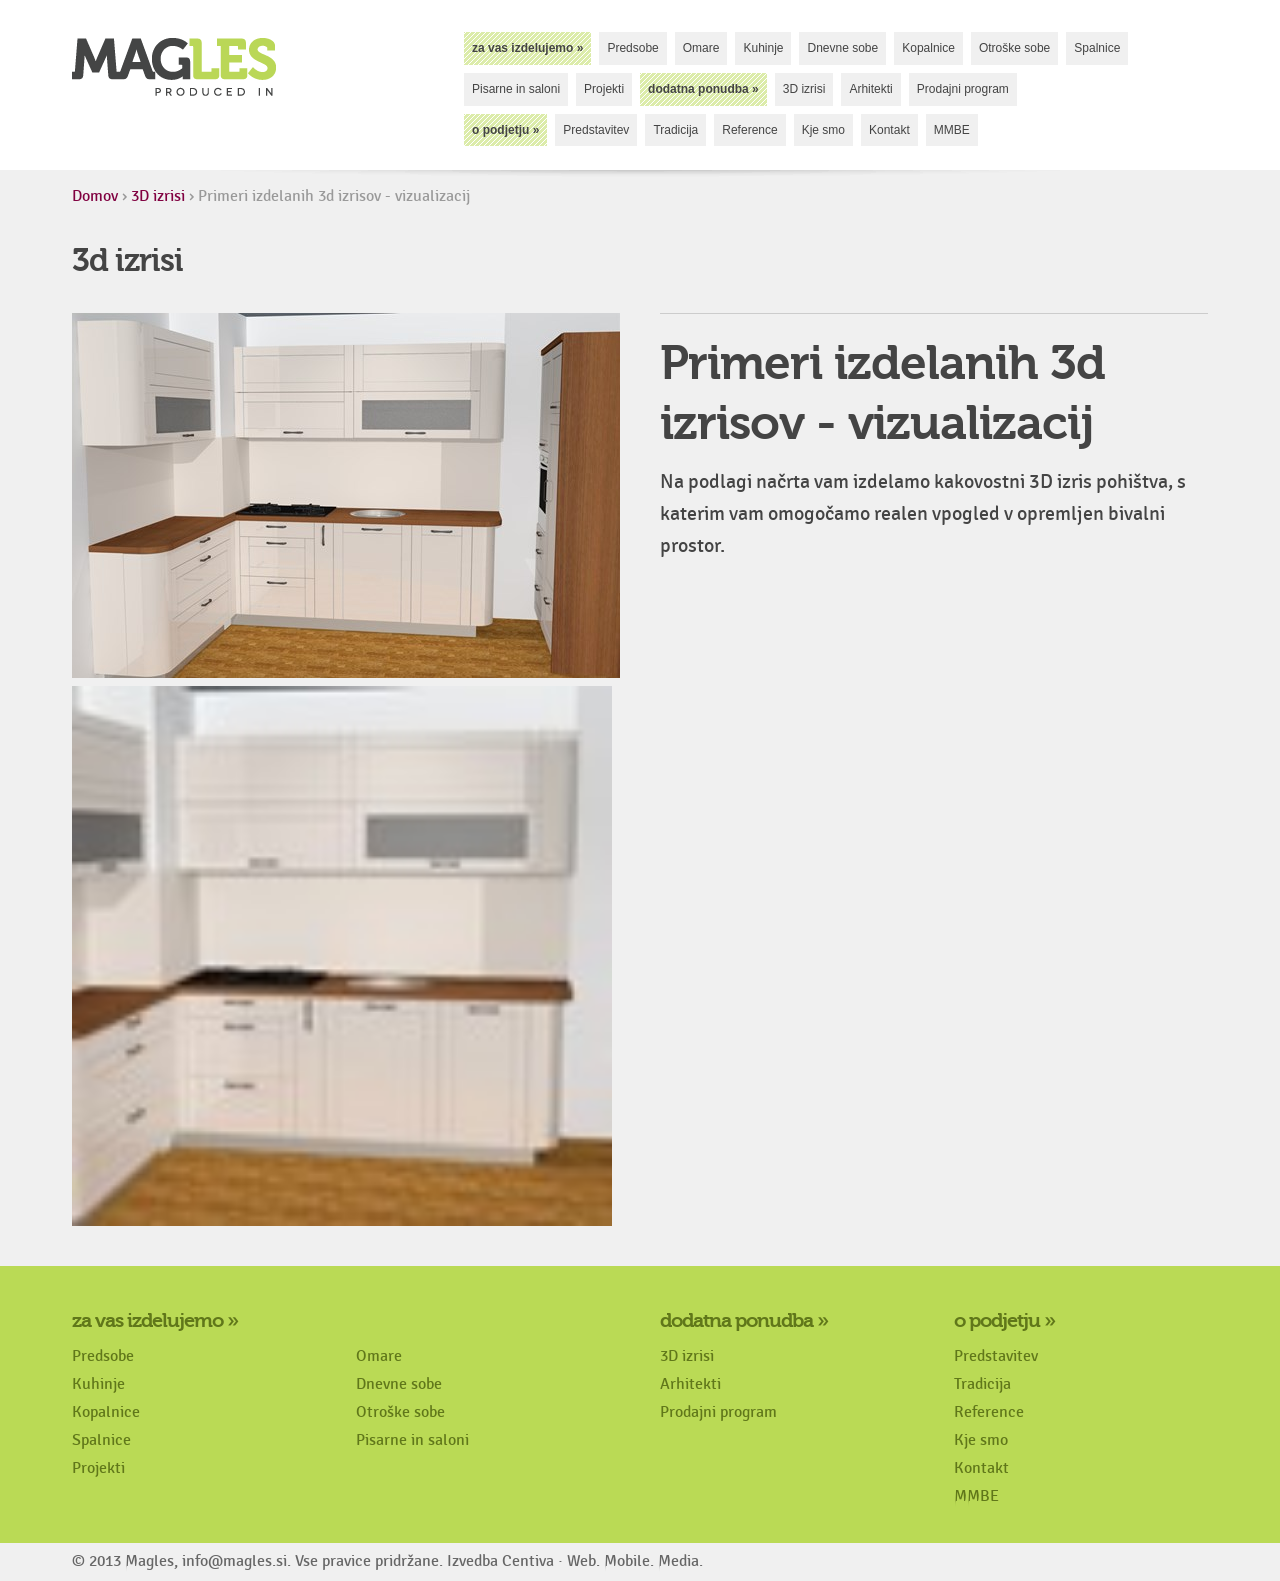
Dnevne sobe (842, 48)
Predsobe (632, 48)
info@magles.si (234, 1561)
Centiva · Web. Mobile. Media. (602, 1561)
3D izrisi (804, 89)
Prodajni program (963, 89)
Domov (95, 196)
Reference (749, 130)
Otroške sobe (1014, 48)
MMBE (952, 130)
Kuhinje (763, 48)
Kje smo (823, 130)
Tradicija (675, 130)
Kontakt (889, 130)
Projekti (604, 89)
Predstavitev (596, 130)
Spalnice (1097, 48)
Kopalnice (928, 48)
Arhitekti (870, 89)
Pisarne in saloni (516, 89)
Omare (701, 48)
